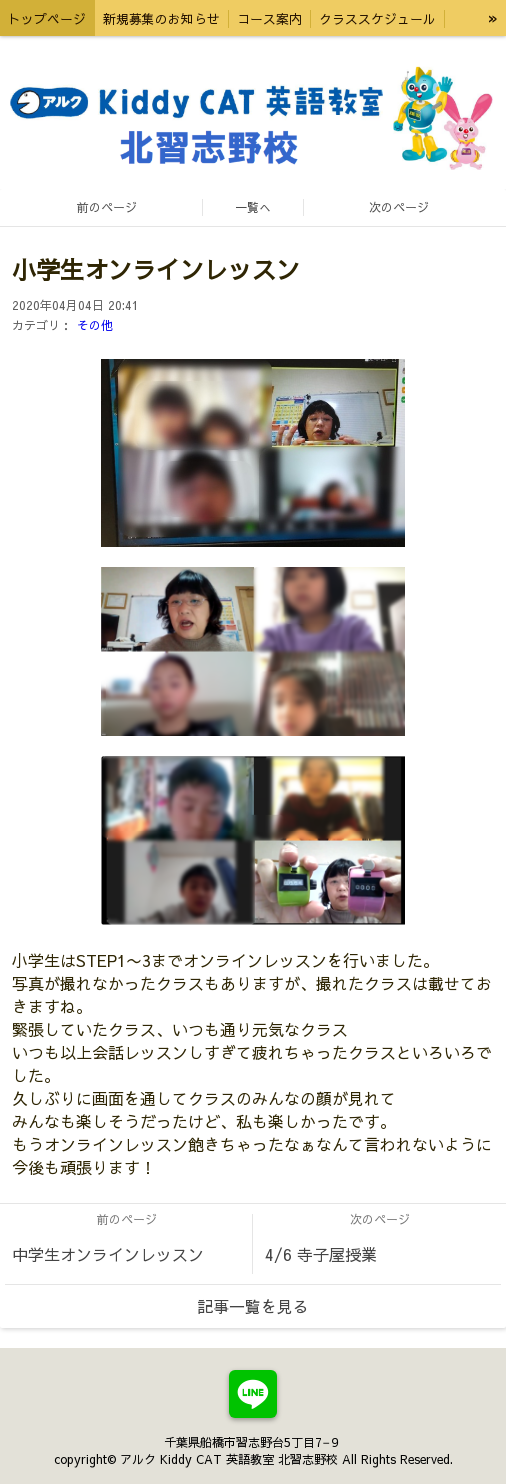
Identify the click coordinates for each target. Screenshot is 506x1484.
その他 (95, 325)
